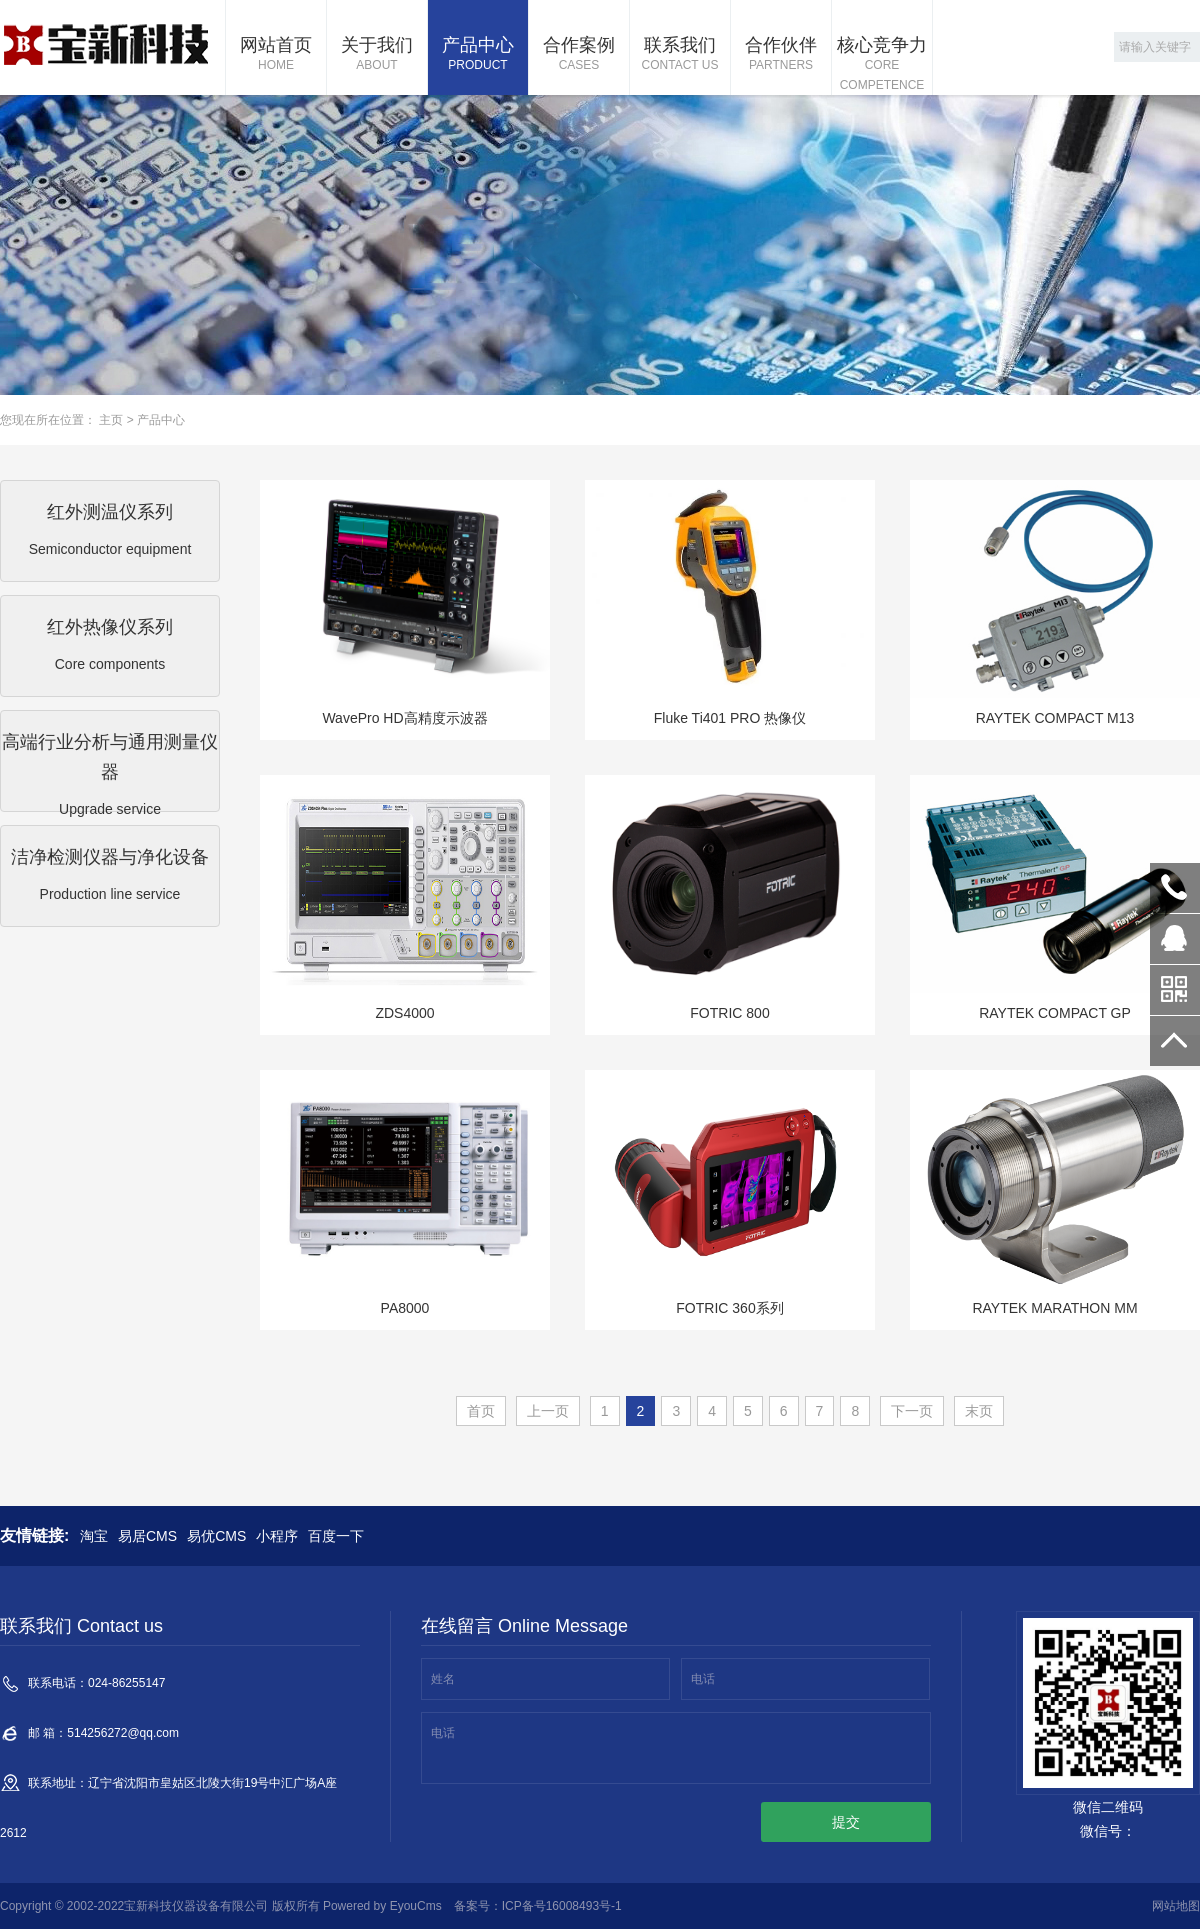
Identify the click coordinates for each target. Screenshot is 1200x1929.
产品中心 (478, 55)
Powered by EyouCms (381, 1906)
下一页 (912, 1411)
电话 (703, 1679)
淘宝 (94, 1536)
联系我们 (680, 55)
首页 (481, 1411)
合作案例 (579, 55)
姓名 (443, 1679)
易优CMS (216, 1536)
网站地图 (1176, 1906)
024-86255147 (1175, 888)
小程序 (277, 1536)
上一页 (548, 1411)
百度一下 (336, 1536)
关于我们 (377, 55)
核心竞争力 (882, 65)
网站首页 (276, 55)
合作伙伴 (781, 55)
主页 (111, 420)
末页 (979, 1411)
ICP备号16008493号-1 (562, 1906)
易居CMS (147, 1536)
